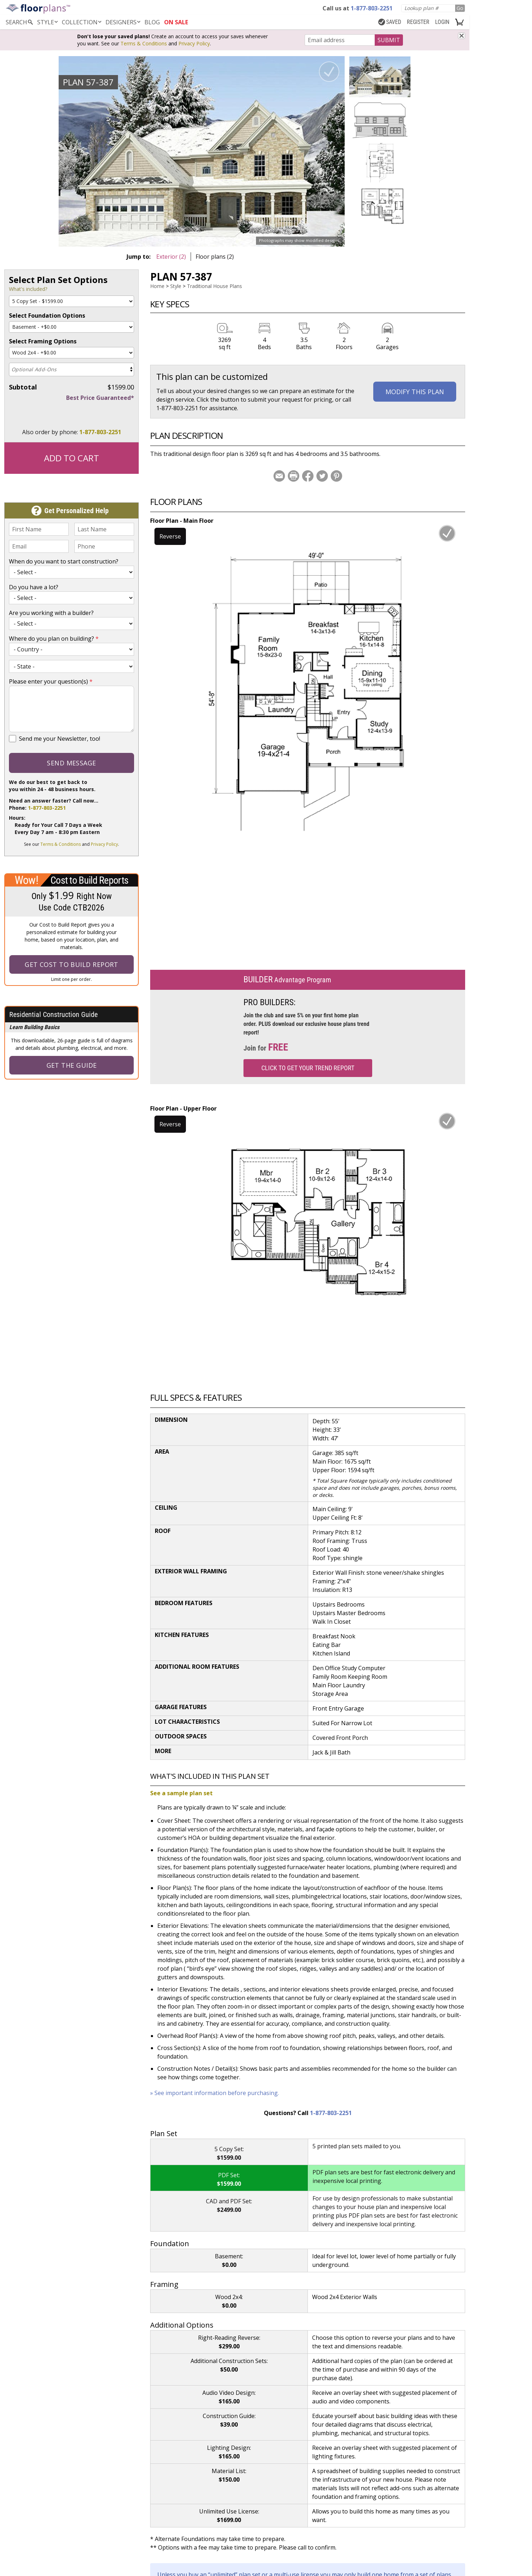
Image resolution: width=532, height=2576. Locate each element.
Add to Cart (71, 458)
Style (48, 22)
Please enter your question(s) (51, 681)
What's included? (28, 289)
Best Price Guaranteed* (100, 398)
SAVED (389, 22)
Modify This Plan (414, 391)
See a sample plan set (181, 1793)
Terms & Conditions (143, 43)
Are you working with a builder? (51, 613)
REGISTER (418, 22)
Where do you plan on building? (54, 638)
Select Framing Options (43, 341)
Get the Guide (71, 1065)
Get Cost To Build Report (71, 964)
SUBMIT (389, 40)
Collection (82, 22)
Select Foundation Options (47, 315)
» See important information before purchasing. (214, 2093)
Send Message (71, 763)
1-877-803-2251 (100, 432)
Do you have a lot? (33, 587)
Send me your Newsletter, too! (59, 739)
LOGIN (442, 22)
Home (157, 286)
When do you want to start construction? (63, 561)
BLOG (152, 22)
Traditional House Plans (214, 286)
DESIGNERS (123, 22)
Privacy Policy (194, 43)
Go (460, 8)
